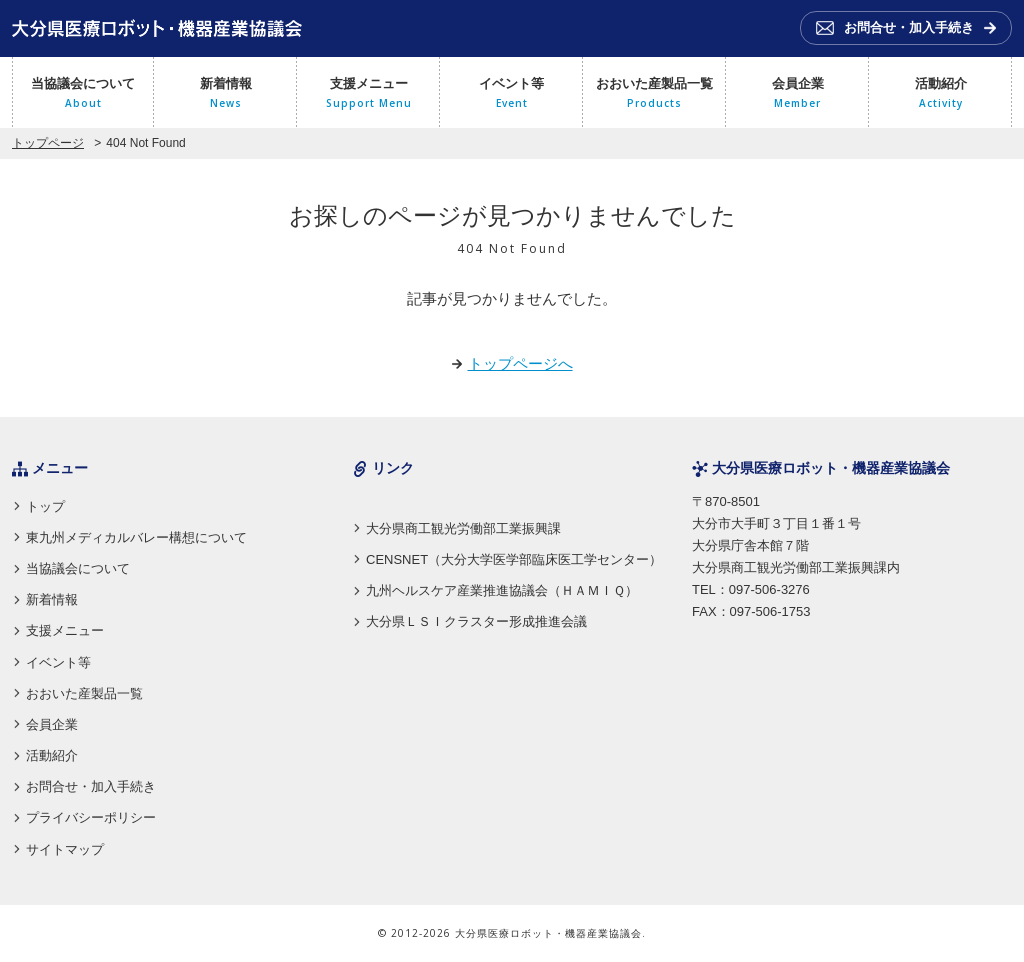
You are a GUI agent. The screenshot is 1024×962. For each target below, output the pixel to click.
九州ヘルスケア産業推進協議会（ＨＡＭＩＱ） (502, 590)
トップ (45, 506)
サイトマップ (65, 849)
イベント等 (511, 94)
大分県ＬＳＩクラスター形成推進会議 (476, 621)
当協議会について (83, 94)
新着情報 (225, 94)
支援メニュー (368, 94)
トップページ (48, 143)
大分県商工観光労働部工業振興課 (463, 528)
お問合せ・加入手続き (91, 786)
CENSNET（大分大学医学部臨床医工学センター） (514, 559)
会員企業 (797, 94)
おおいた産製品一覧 (654, 94)
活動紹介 (940, 94)
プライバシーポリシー (91, 817)
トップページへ (520, 363)
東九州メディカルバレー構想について (136, 537)
